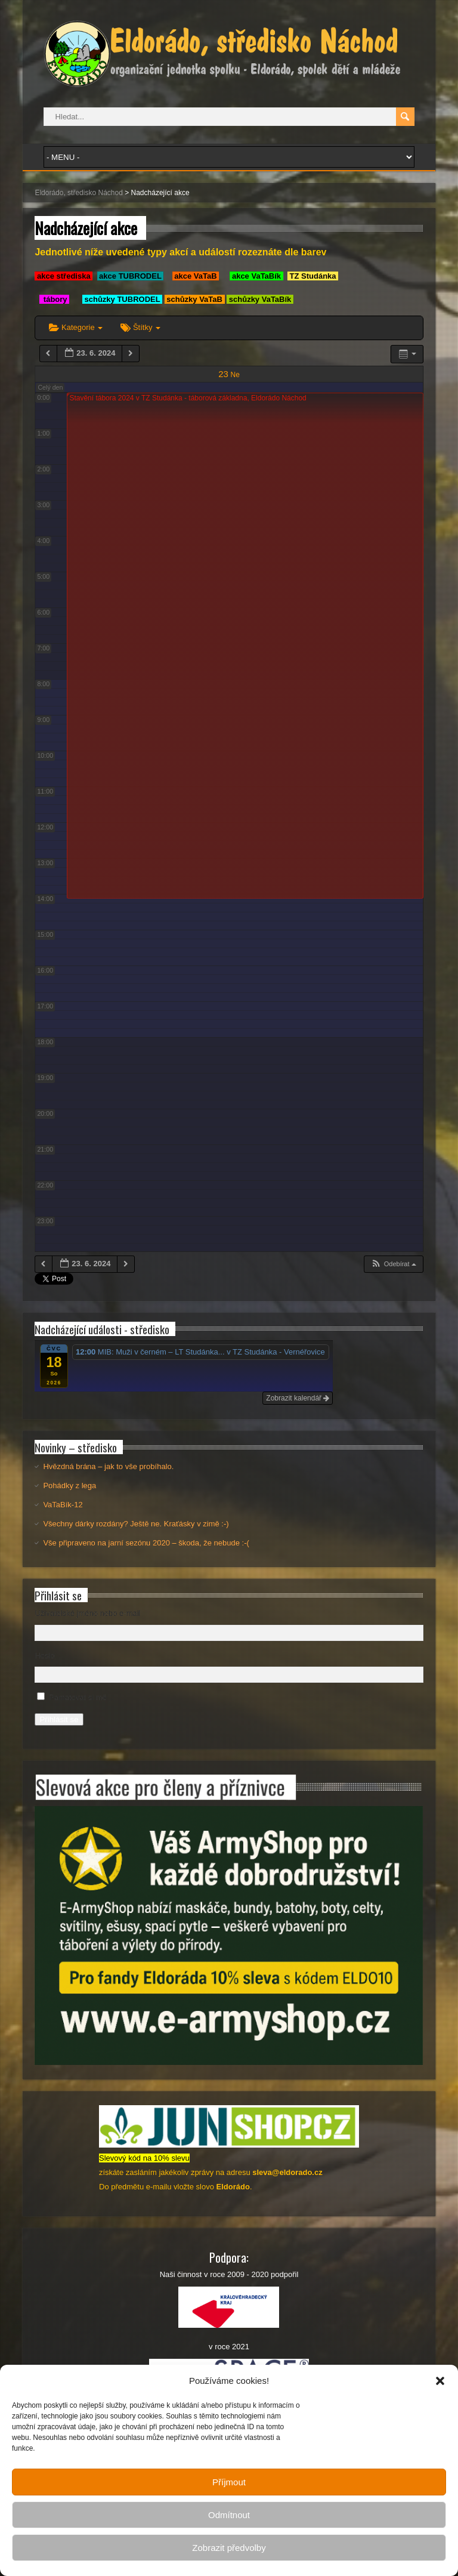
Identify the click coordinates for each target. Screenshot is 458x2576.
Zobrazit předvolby (228, 2548)
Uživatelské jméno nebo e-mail (87, 1613)
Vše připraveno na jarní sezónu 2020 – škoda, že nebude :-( (146, 1542)
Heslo (44, 1655)
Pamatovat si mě (78, 1697)
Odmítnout (229, 2515)
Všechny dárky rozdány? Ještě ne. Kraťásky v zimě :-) (135, 1523)
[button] (440, 2381)
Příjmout (229, 2482)
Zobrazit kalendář (297, 1398)
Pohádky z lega (69, 1485)
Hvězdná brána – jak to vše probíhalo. (108, 1466)
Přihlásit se (58, 1719)
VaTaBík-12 (62, 1504)
